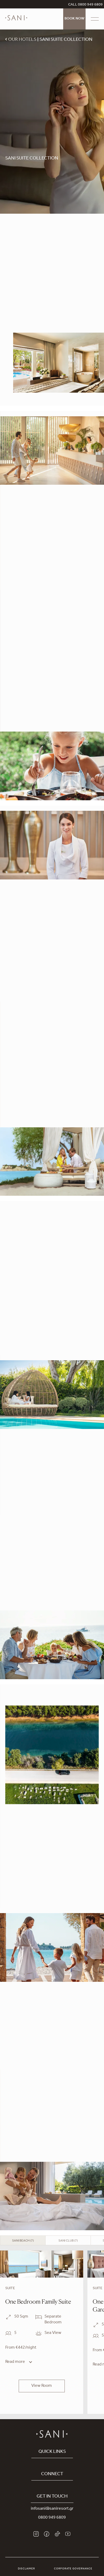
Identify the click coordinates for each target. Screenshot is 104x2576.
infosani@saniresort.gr (52, 2509)
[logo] (16, 21)
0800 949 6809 (52, 2518)
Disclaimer (26, 2569)
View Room (41, 2386)
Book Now (74, 19)
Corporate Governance (73, 2569)
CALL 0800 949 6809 (85, 5)
